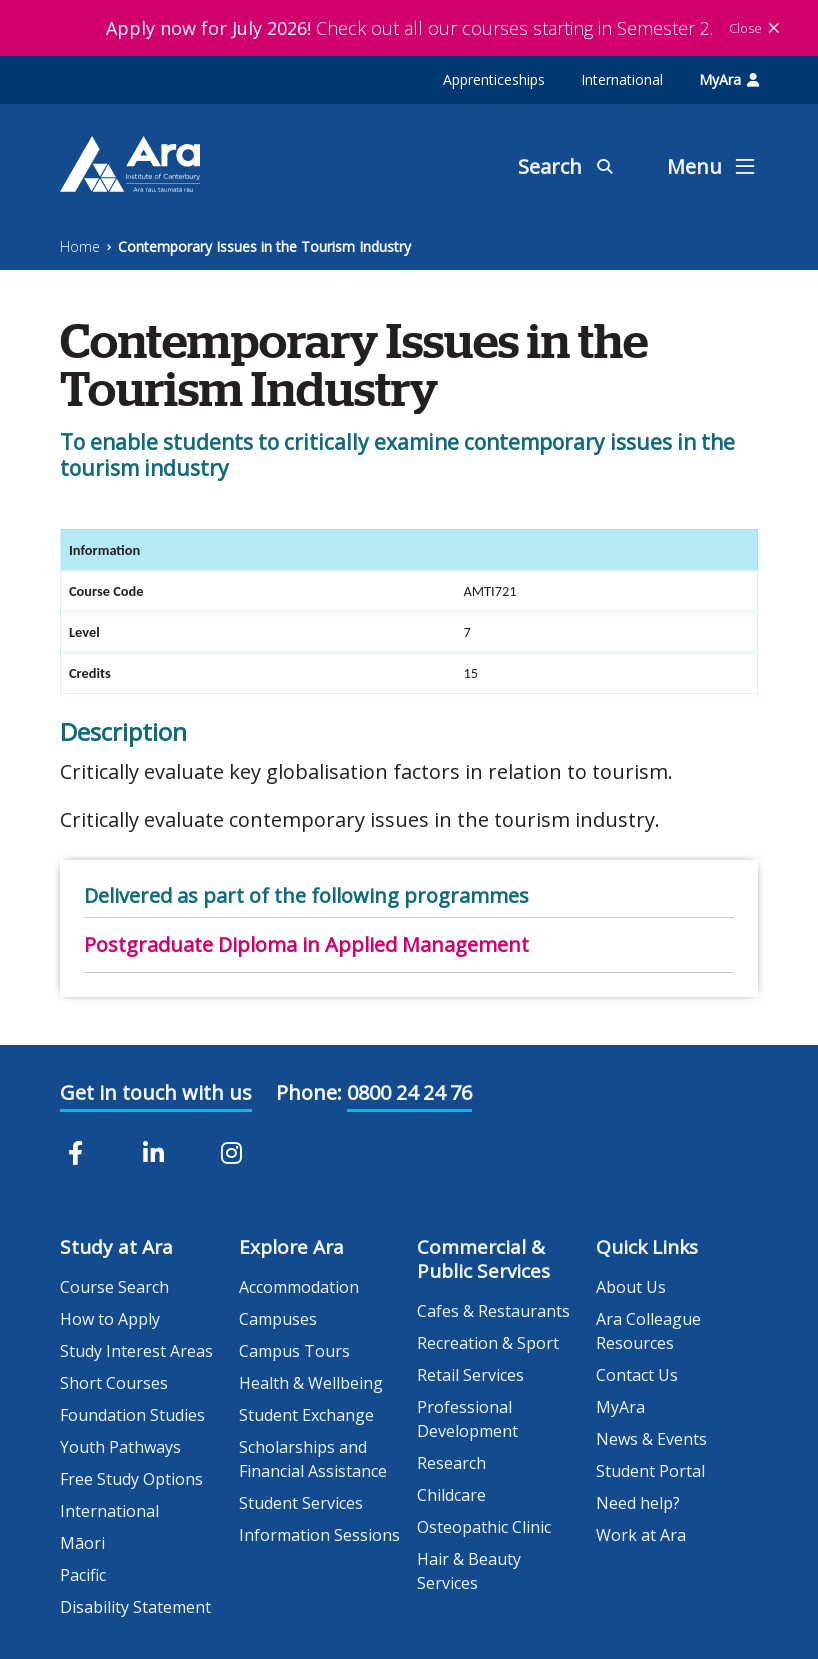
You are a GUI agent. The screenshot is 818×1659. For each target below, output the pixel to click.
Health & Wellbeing (311, 1383)
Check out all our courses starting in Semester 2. (409, 28)
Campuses (278, 1319)
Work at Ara (641, 1535)
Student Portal (650, 1471)
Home (80, 246)
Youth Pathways (120, 1447)
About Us (631, 1287)
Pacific (83, 1575)
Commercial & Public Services (483, 1259)
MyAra (729, 79)
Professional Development (467, 1419)
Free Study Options (131, 1479)
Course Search (114, 1287)
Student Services (301, 1503)
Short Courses (114, 1383)
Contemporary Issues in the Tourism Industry (264, 246)
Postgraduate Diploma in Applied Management (306, 944)
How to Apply (110, 1319)
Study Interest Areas (136, 1351)
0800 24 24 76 (409, 1092)
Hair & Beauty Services (469, 1571)
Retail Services (470, 1375)
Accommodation (299, 1287)
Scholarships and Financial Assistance (313, 1459)
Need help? (638, 1503)
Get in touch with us (156, 1092)
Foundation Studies (132, 1415)
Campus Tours (294, 1351)
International (622, 79)
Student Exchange (306, 1415)
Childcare (451, 1495)
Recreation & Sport (488, 1343)
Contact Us (637, 1375)
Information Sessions (319, 1535)
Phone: (309, 1092)
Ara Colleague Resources (648, 1331)
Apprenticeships (494, 79)
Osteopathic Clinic (484, 1527)
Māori (82, 1543)
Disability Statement (135, 1607)
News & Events (651, 1439)
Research (451, 1463)
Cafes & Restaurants (493, 1311)
